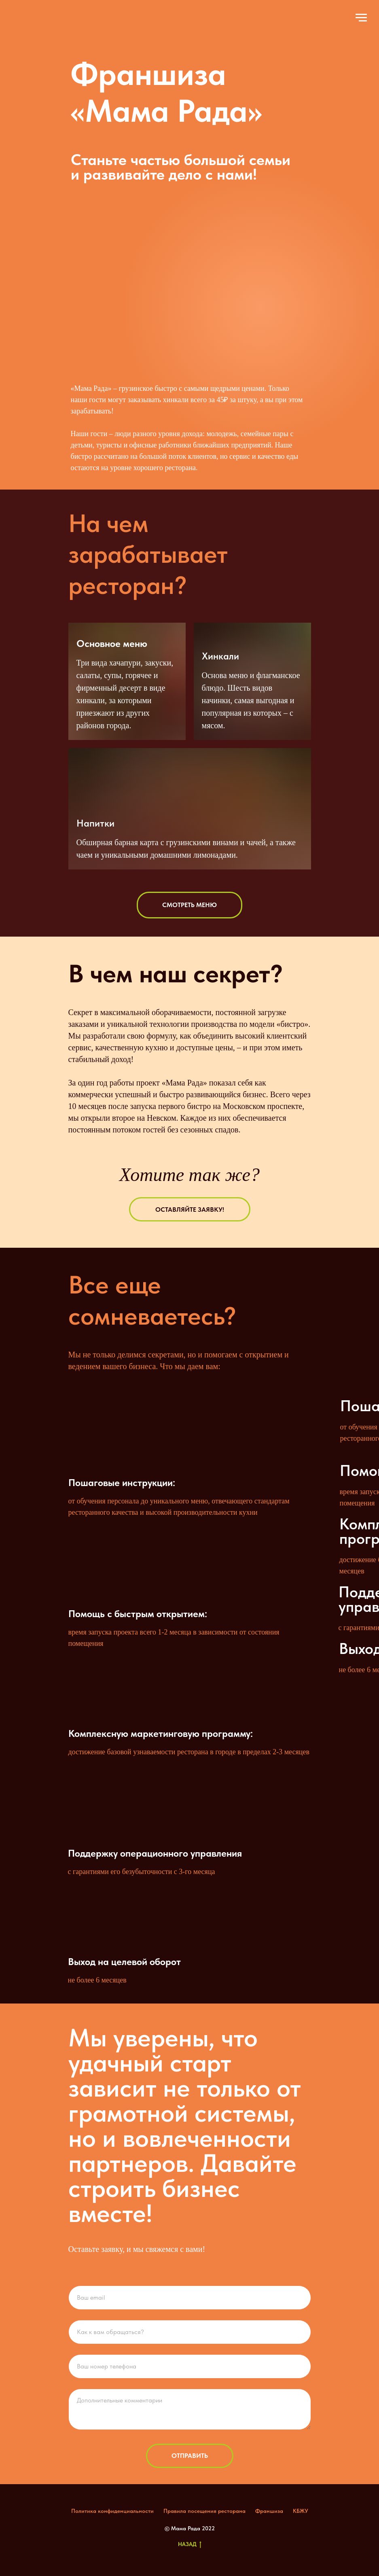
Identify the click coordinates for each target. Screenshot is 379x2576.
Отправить (190, 2455)
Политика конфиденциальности (112, 2511)
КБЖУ (300, 2511)
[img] (25, 21)
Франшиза (269, 2511)
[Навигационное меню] (361, 18)
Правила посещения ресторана (204, 2511)
